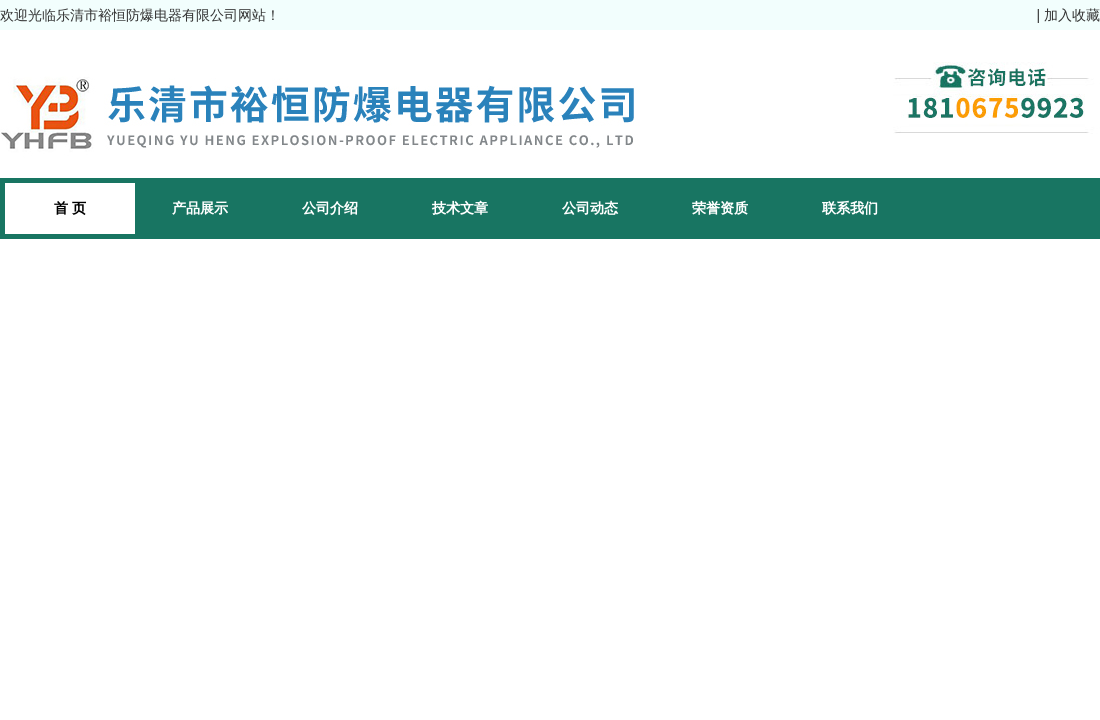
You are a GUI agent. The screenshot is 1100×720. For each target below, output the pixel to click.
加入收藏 (1072, 15)
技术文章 (460, 208)
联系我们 (850, 208)
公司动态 (590, 208)
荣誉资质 (720, 208)
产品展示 (200, 208)
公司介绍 (330, 208)
